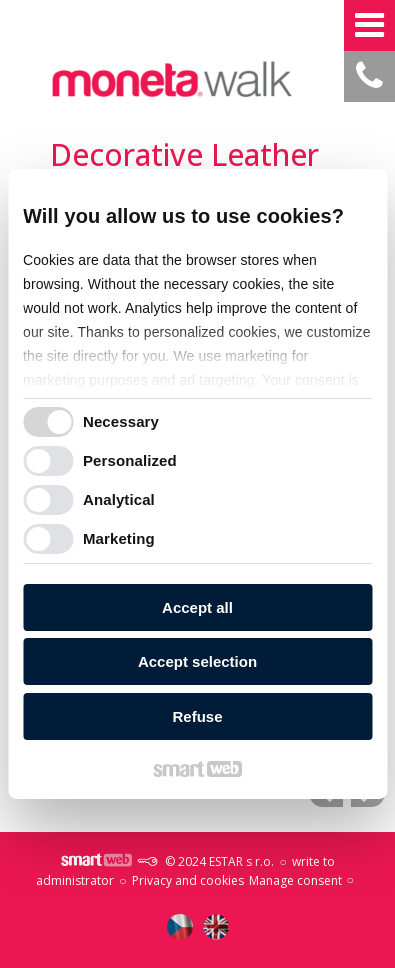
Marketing (119, 538)
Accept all (197, 607)
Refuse (197, 716)
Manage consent (295, 880)
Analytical (119, 499)
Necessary (121, 421)
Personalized (130, 460)
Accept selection (197, 661)
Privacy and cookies (188, 880)
